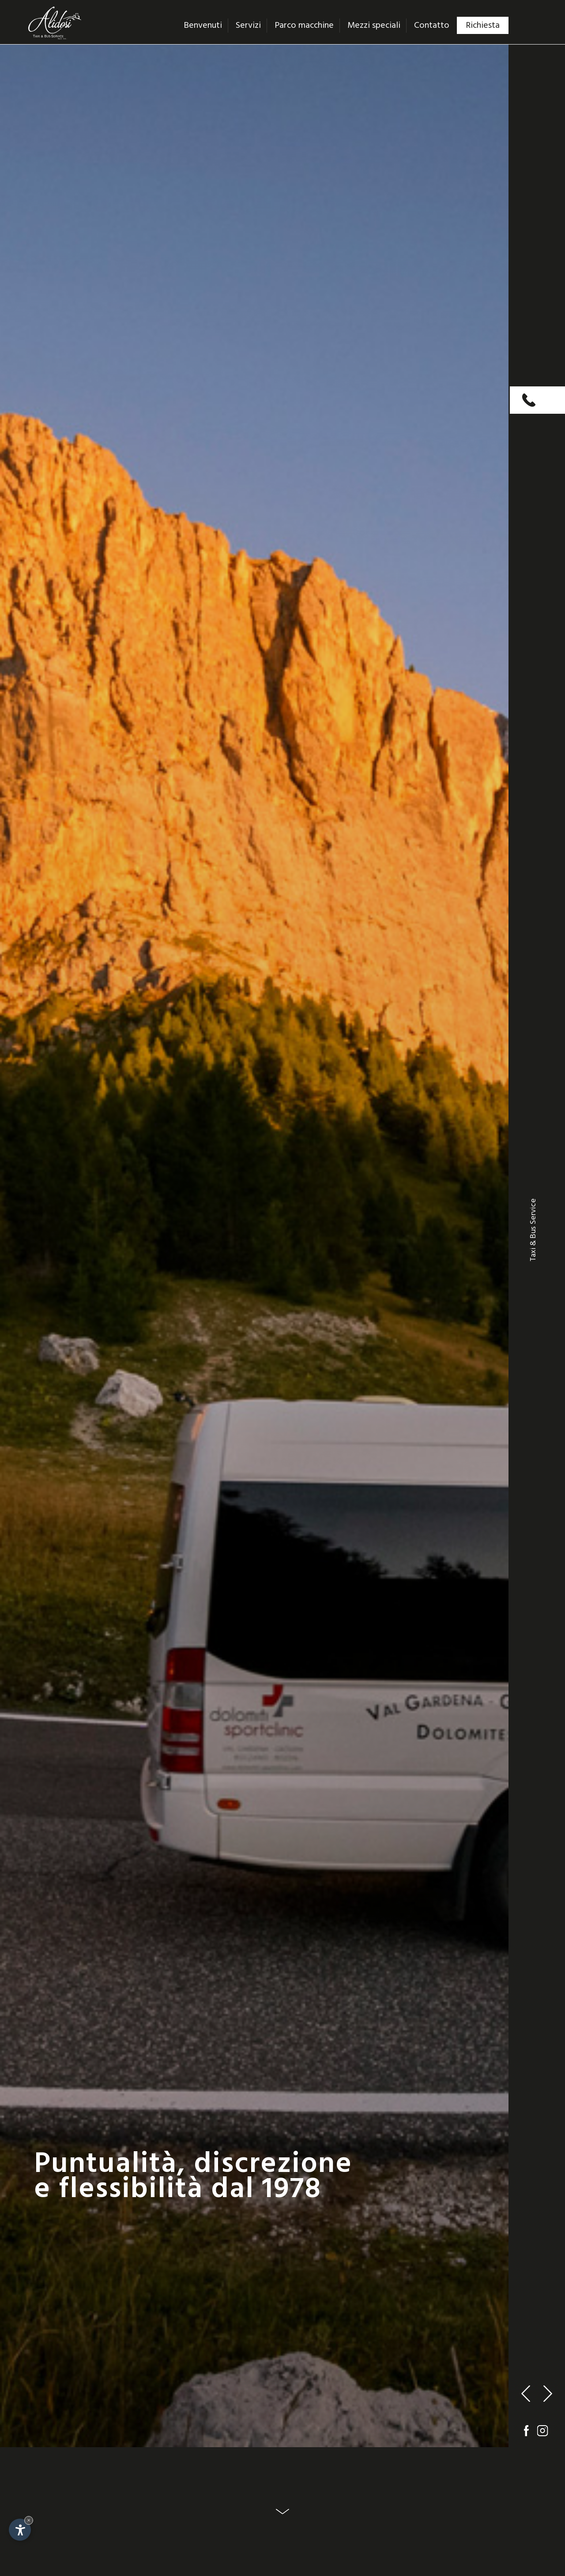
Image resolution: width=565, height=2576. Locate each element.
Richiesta (483, 26)
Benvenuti (203, 26)
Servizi (248, 26)
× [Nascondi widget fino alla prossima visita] (28, 2520)
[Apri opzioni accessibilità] (20, 2530)
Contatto (431, 26)
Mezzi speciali (373, 26)
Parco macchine (304, 26)
